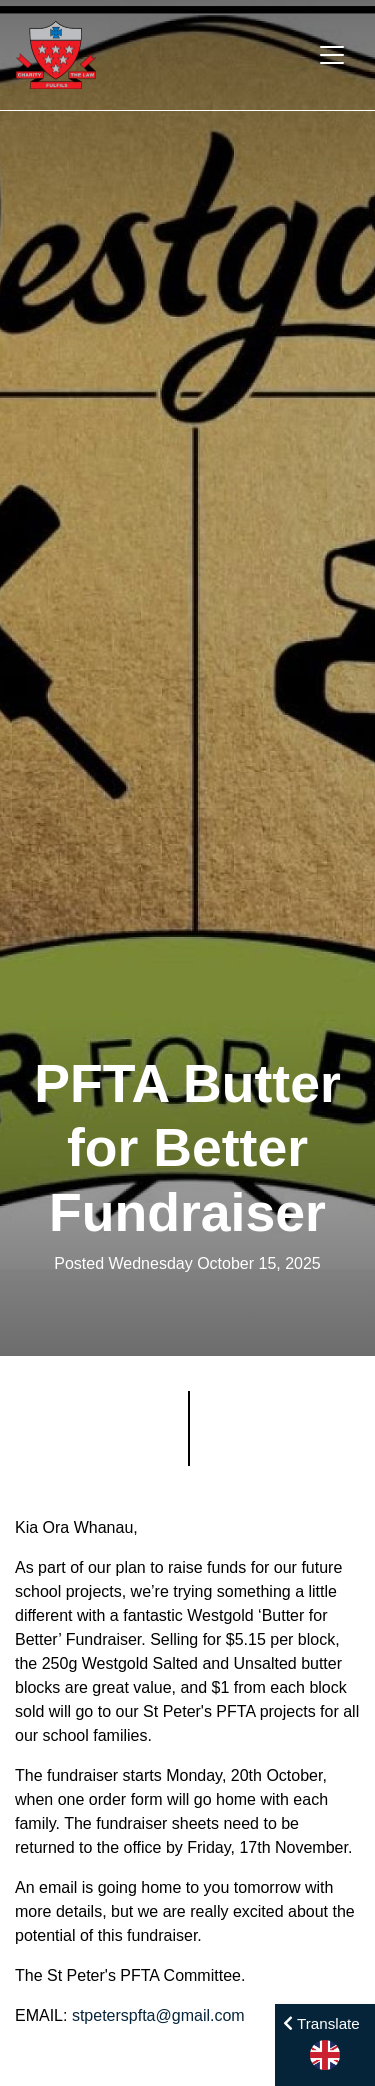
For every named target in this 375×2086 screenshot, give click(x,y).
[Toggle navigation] (332, 55)
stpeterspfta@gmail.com (158, 2015)
